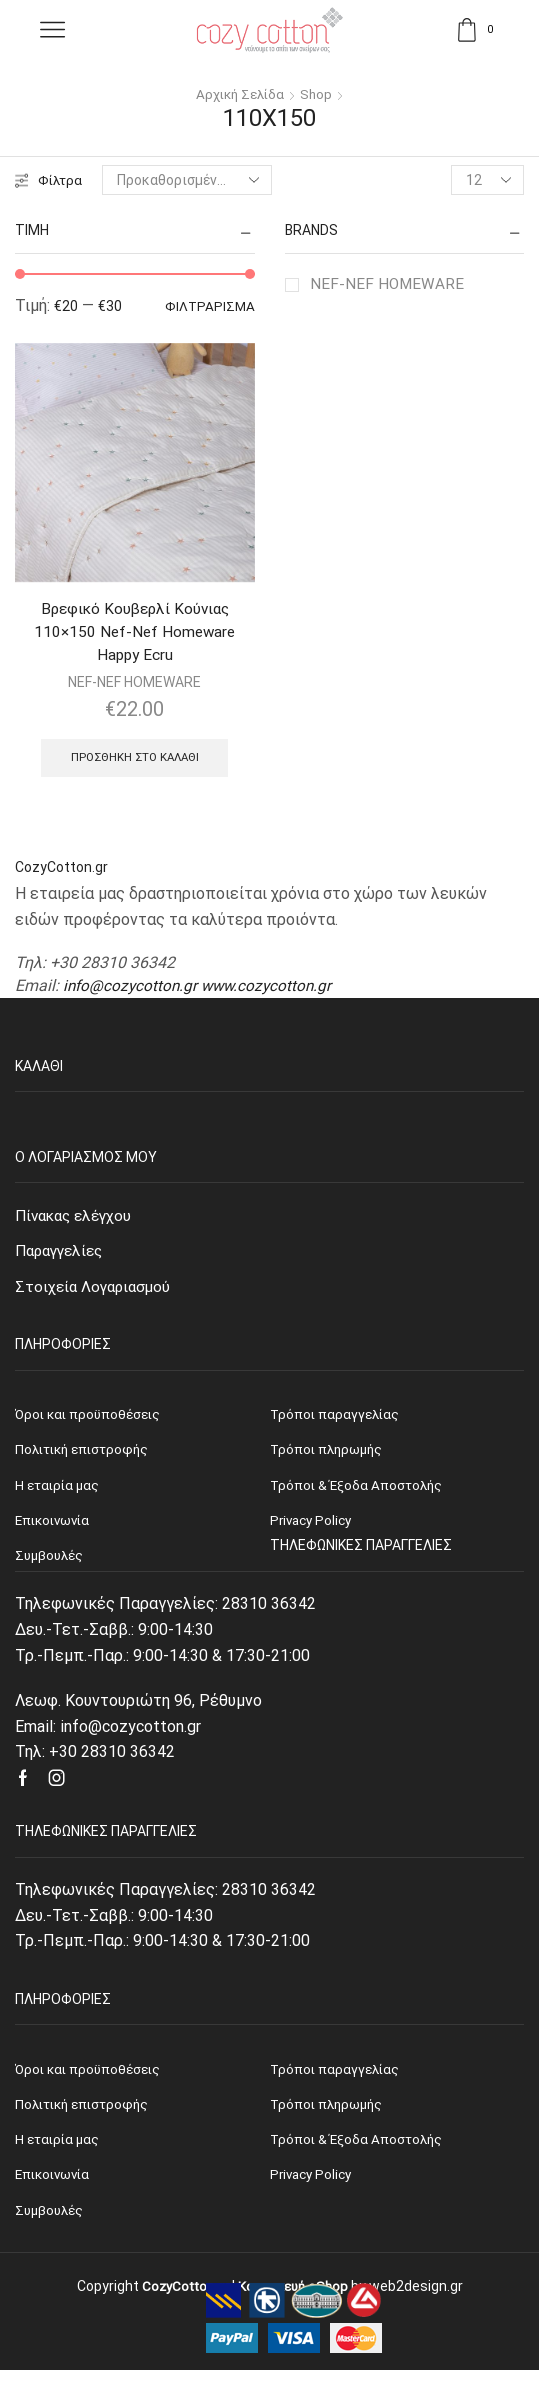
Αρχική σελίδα (239, 94)
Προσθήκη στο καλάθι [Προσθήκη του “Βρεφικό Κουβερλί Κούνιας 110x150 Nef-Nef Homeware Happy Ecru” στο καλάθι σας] (134, 762)
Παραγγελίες (63, 1256)
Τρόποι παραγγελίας (336, 2079)
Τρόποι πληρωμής (329, 2115)
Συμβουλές (51, 2224)
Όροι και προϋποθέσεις (90, 2079)
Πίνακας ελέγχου (77, 1220)
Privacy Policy (313, 2188)
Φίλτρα (49, 180)
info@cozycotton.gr (132, 990)
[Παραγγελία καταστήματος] (189, 180)
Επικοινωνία (55, 2188)
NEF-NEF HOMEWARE (388, 283)
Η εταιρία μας (59, 2152)
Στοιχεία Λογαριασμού (96, 1293)
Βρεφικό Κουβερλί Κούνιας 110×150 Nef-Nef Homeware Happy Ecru (134, 633)
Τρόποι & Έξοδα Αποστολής (359, 2152)
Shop (318, 94)
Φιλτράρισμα (209, 307)
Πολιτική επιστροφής (86, 2115)
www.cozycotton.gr (272, 990)
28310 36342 (269, 1614)
